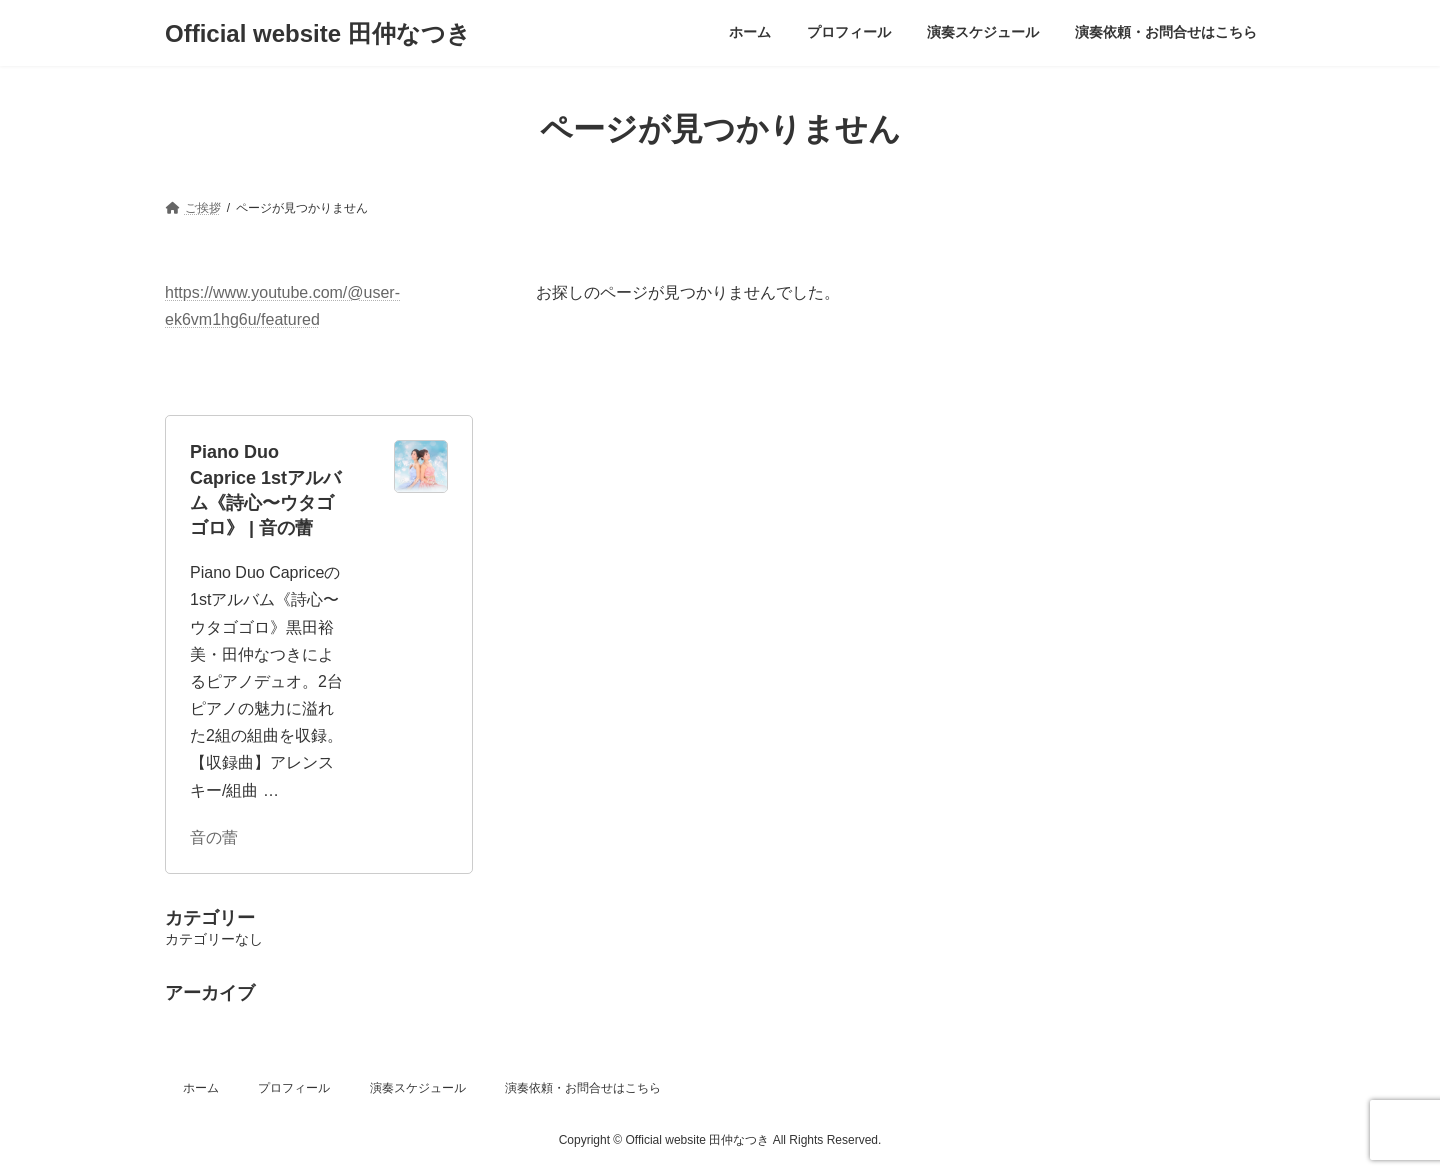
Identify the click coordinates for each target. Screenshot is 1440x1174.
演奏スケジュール (418, 1088)
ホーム (201, 1088)
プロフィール (294, 1088)
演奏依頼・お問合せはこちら (583, 1088)
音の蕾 (214, 836)
